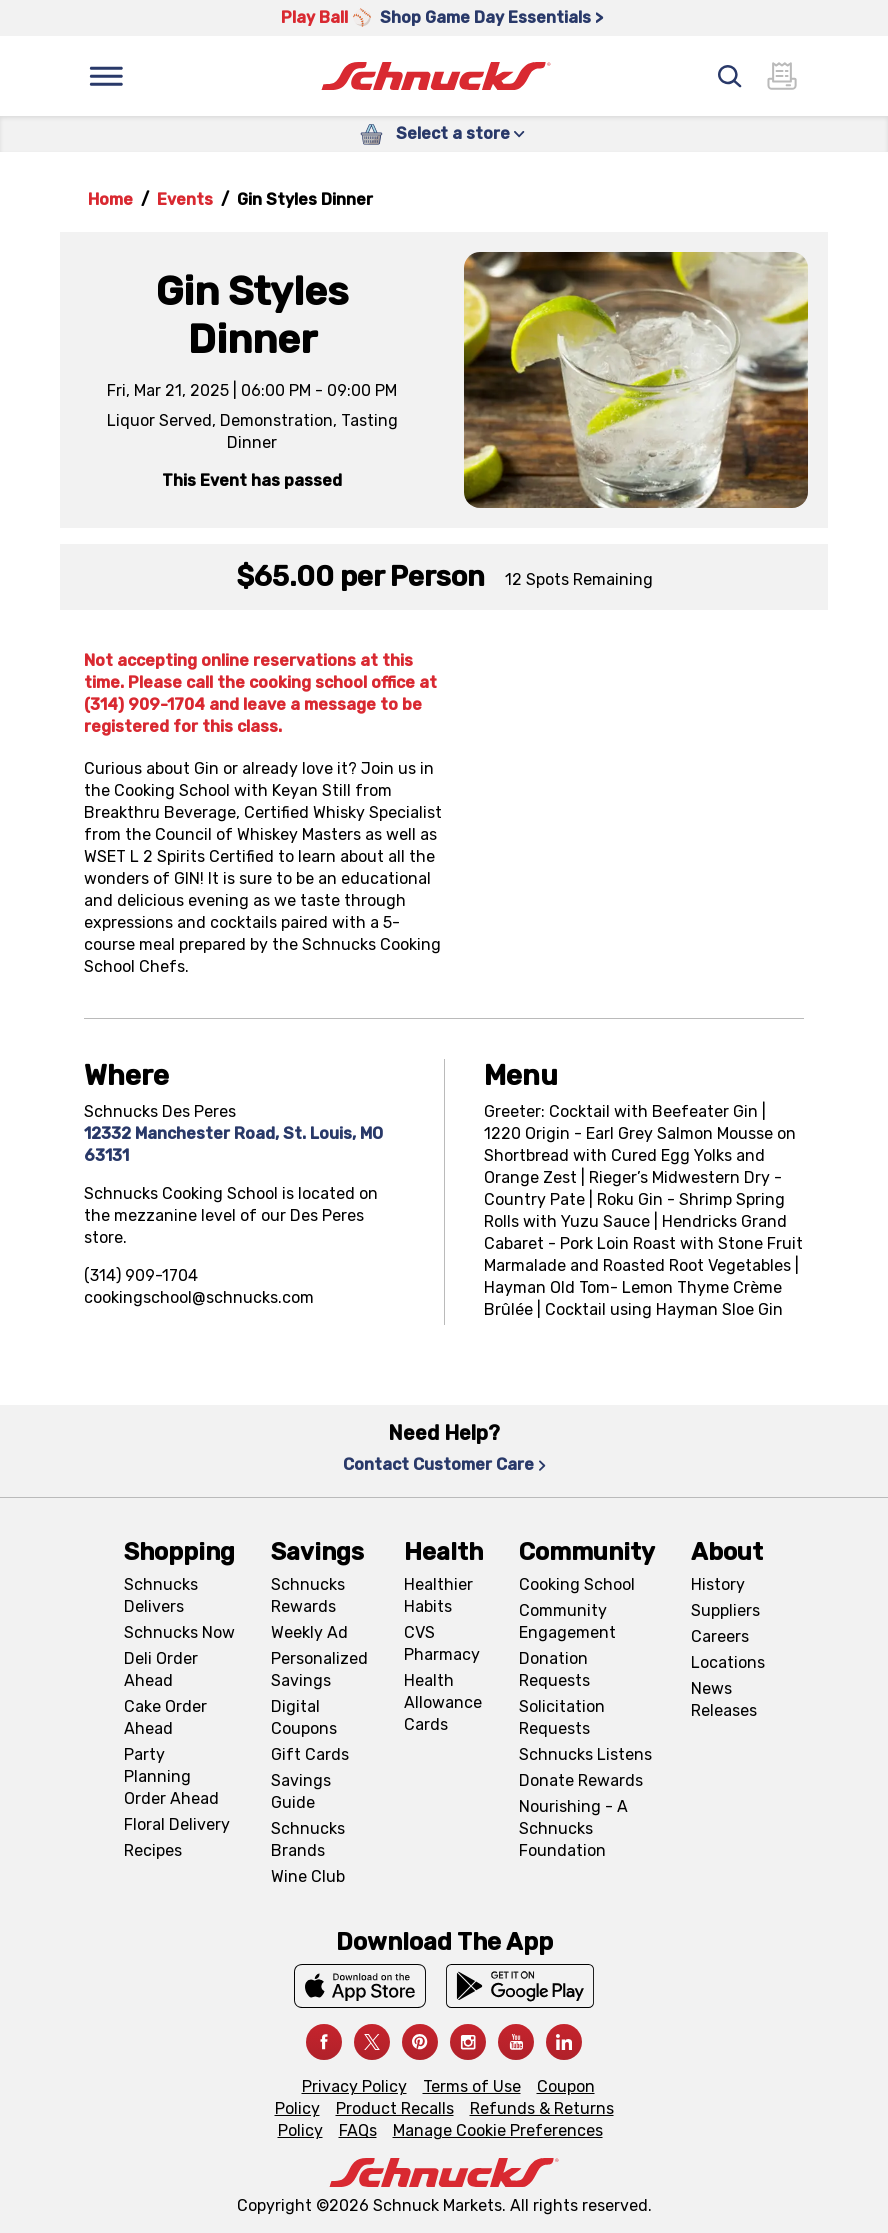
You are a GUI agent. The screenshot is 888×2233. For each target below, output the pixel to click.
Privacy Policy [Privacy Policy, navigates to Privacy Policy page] (354, 2086)
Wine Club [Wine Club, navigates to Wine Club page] (308, 1876)
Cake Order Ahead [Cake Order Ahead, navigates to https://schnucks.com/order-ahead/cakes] (165, 1717)
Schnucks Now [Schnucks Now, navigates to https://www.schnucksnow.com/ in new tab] (179, 1632)
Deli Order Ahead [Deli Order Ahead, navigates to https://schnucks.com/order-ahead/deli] (161, 1669)
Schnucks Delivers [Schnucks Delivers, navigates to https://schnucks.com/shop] (161, 1595)
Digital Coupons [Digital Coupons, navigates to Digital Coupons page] (304, 1717)
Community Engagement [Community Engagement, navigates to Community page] (567, 1621)
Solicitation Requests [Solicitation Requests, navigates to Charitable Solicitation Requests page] (562, 1717)
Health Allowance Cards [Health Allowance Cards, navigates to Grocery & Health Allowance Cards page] (443, 1702)
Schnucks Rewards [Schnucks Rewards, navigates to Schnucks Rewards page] (308, 1595)
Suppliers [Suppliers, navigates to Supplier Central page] (725, 1610)
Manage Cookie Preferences (498, 2130)
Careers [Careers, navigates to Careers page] (720, 1636)
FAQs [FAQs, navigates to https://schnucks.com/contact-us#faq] (358, 2130)
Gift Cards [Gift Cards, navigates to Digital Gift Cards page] (310, 1754)
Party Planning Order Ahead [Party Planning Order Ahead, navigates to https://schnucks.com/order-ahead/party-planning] (171, 1776)
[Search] (730, 76)
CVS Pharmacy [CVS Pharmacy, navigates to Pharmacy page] (442, 1643)
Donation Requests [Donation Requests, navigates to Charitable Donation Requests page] (554, 1669)
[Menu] (106, 76)
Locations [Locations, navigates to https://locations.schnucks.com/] (728, 1662)
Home (110, 199)
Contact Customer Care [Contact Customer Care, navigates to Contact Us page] (444, 1464)
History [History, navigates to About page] (718, 1584)
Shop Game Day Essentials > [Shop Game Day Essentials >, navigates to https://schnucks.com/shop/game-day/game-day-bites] (491, 17)
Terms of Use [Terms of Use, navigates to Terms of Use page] (472, 2086)
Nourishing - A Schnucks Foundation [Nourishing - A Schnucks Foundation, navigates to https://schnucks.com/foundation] (573, 1828)
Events (185, 199)
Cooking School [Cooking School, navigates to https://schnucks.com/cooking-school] (577, 1584)
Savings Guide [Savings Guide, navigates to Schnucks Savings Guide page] (301, 1791)
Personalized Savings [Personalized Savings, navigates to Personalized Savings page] (319, 1669)
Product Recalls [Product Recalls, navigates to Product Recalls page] (395, 2108)
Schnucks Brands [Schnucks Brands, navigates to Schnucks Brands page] (308, 1839)
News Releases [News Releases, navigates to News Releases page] (724, 1699)
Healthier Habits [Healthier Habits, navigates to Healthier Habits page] (438, 1595)
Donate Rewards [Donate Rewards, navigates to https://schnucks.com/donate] (581, 1780)
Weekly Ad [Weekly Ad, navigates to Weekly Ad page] (309, 1632)
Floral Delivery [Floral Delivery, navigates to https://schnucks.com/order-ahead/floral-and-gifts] (177, 1824)
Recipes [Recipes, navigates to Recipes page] (153, 1850)
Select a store (460, 133)
